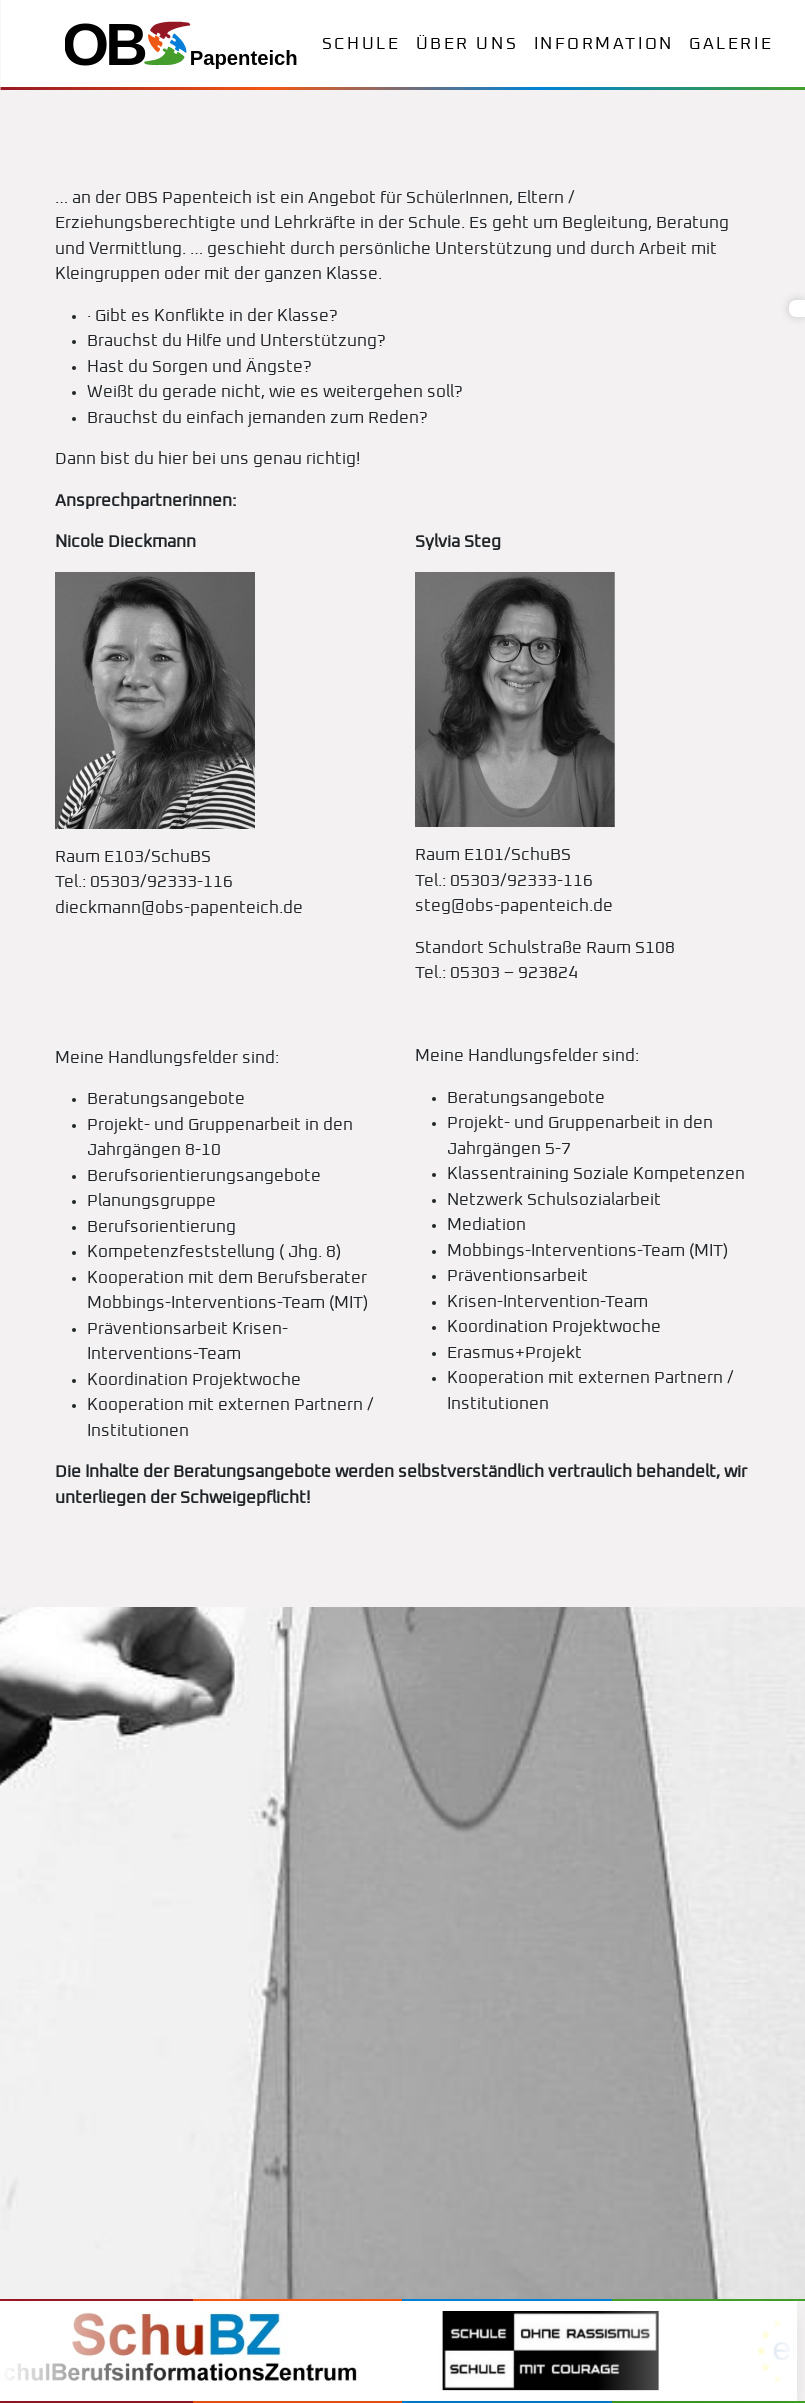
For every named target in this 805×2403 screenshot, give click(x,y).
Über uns (467, 44)
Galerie (731, 44)
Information (604, 44)
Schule (361, 44)
